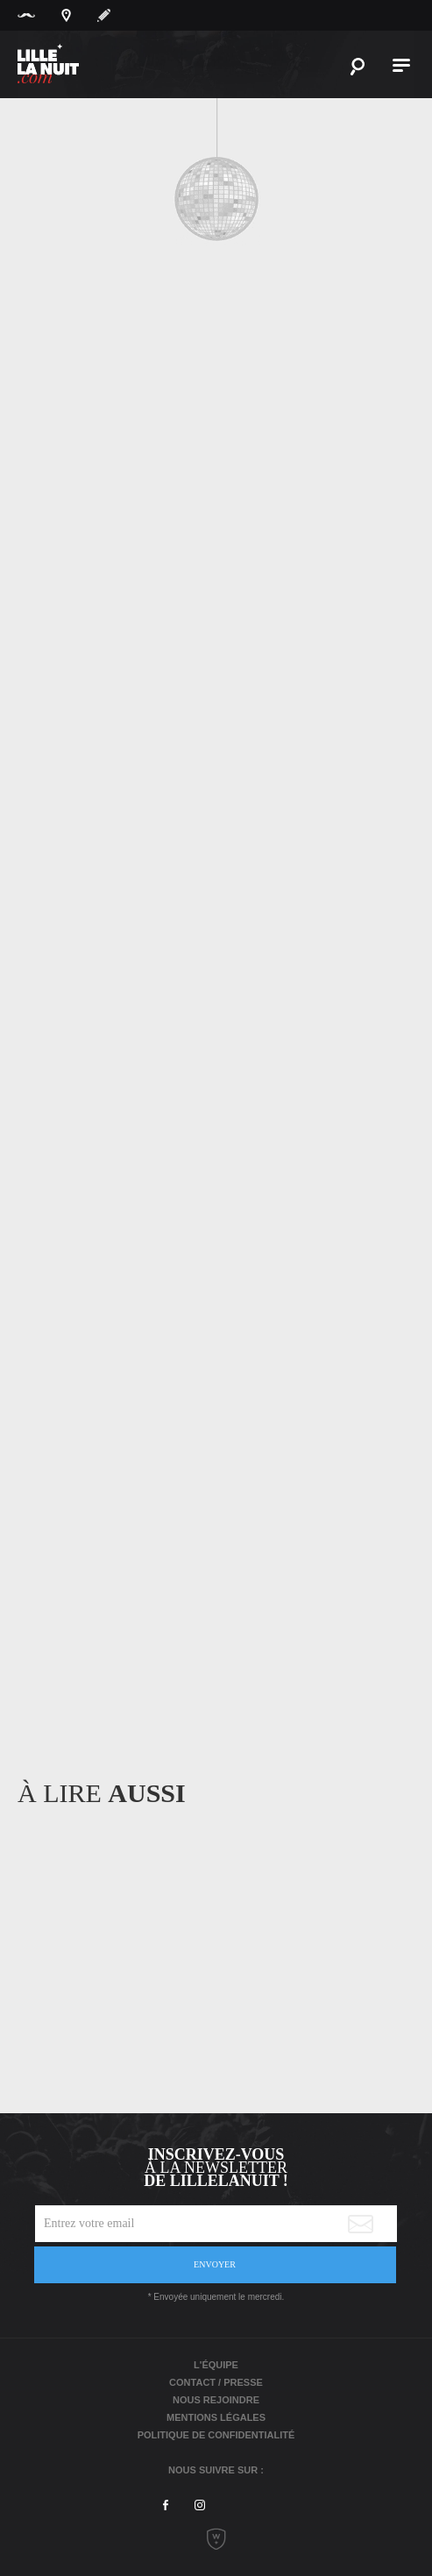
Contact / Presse (216, 2382)
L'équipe (216, 2365)
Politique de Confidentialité (216, 2435)
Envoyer (215, 2264)
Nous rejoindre (216, 2400)
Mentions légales (216, 2417)
